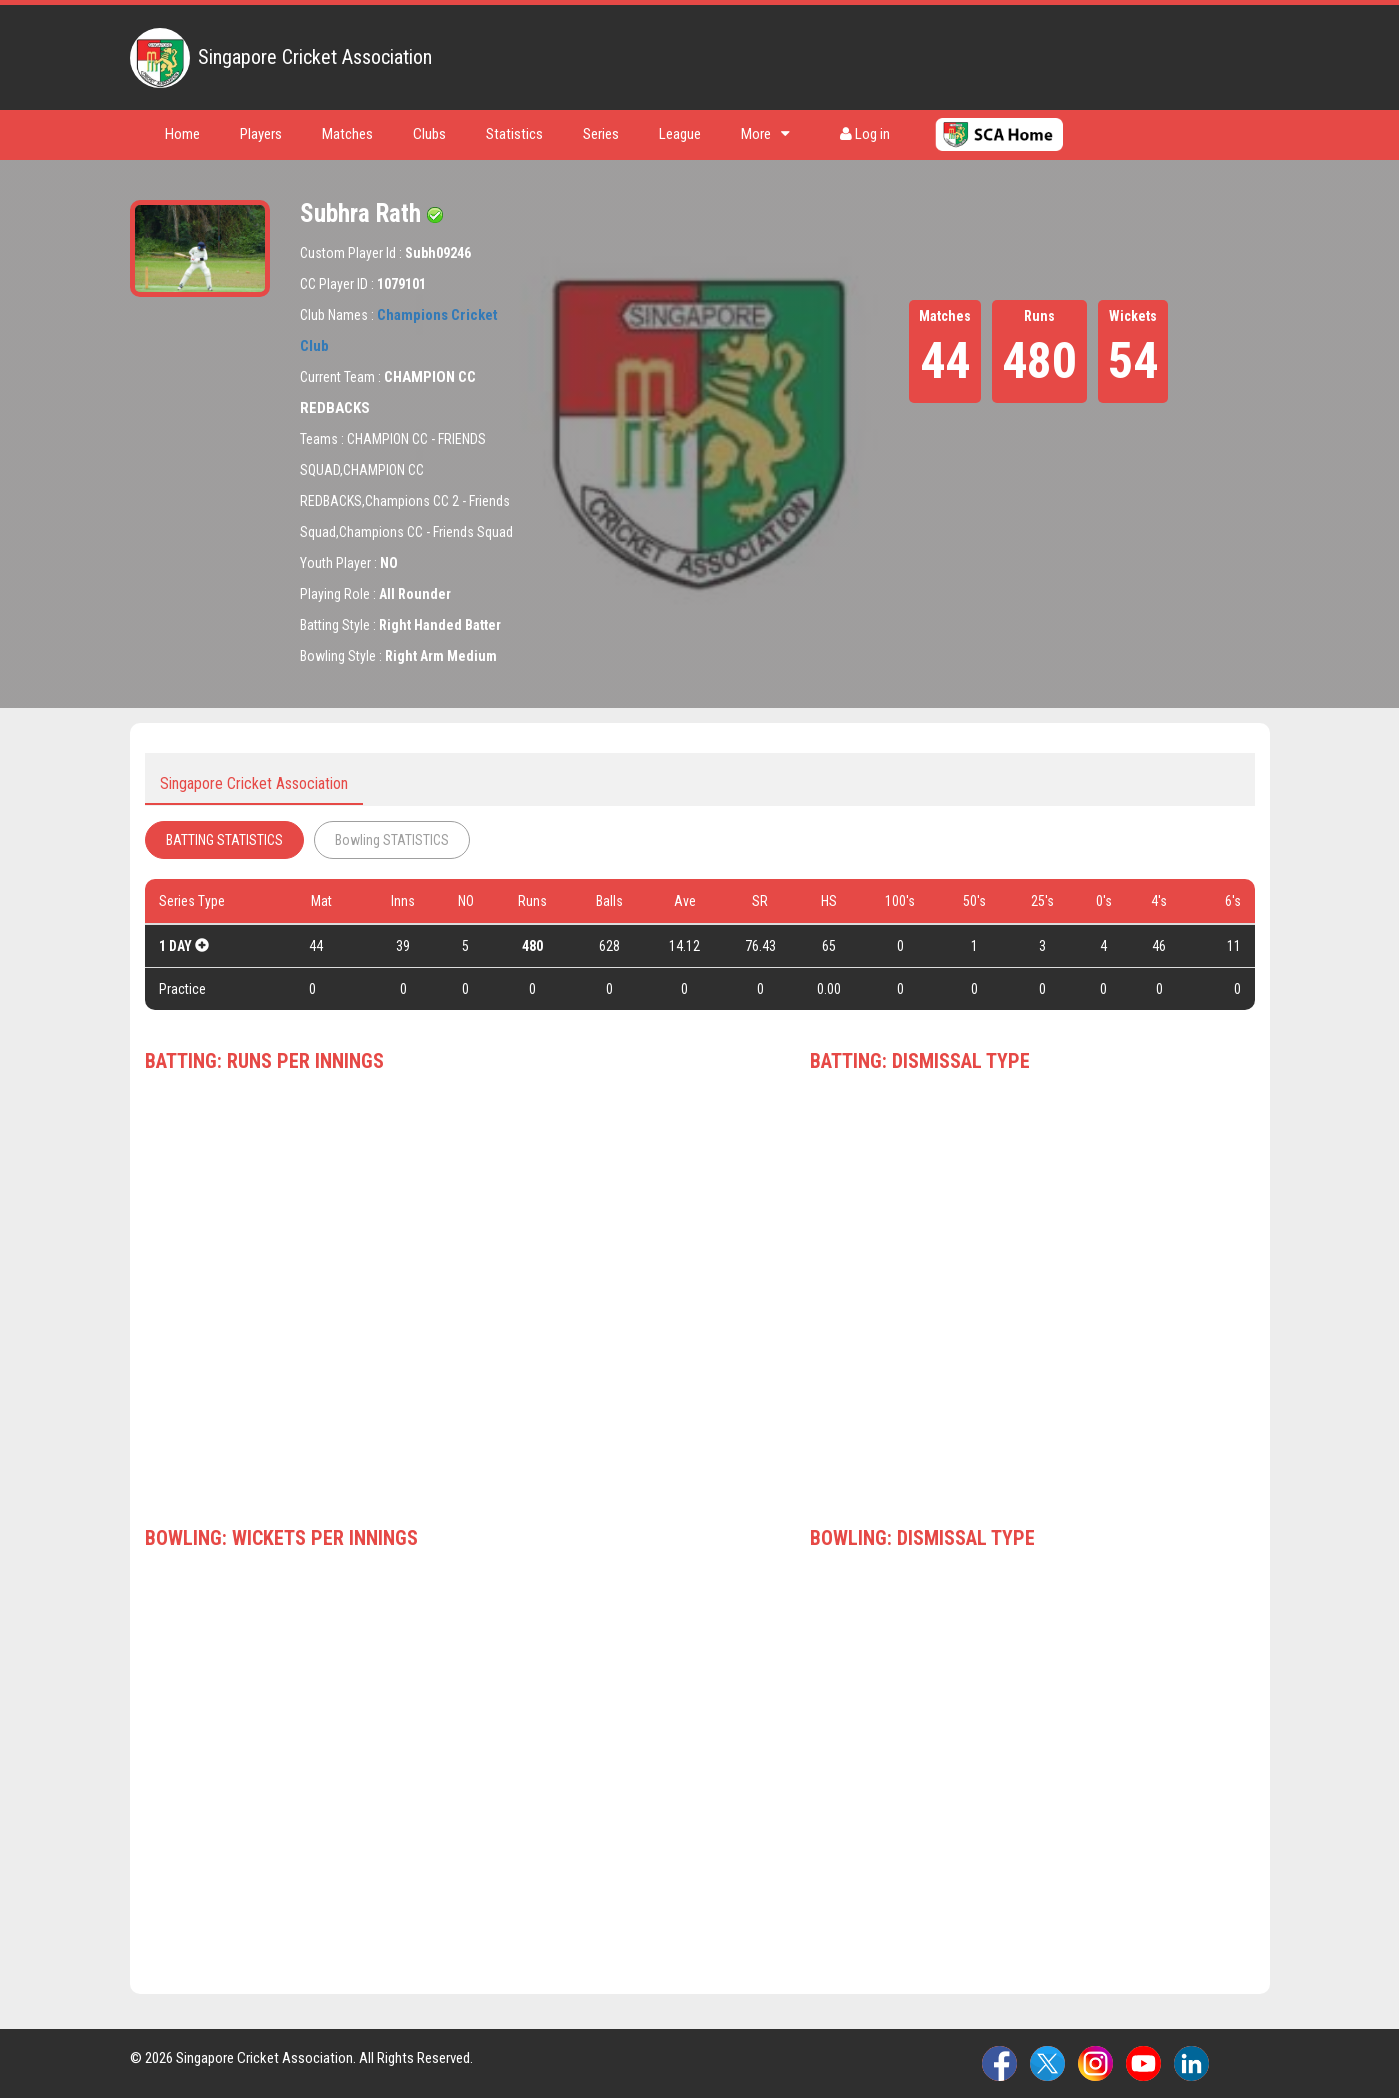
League (680, 134)
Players (261, 134)
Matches (347, 134)
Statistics (514, 134)
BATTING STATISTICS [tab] (224, 840)
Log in (865, 134)
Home (182, 134)
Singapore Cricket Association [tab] (254, 783)
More (765, 134)
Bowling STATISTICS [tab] (392, 840)
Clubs (429, 134)
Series (601, 134)
